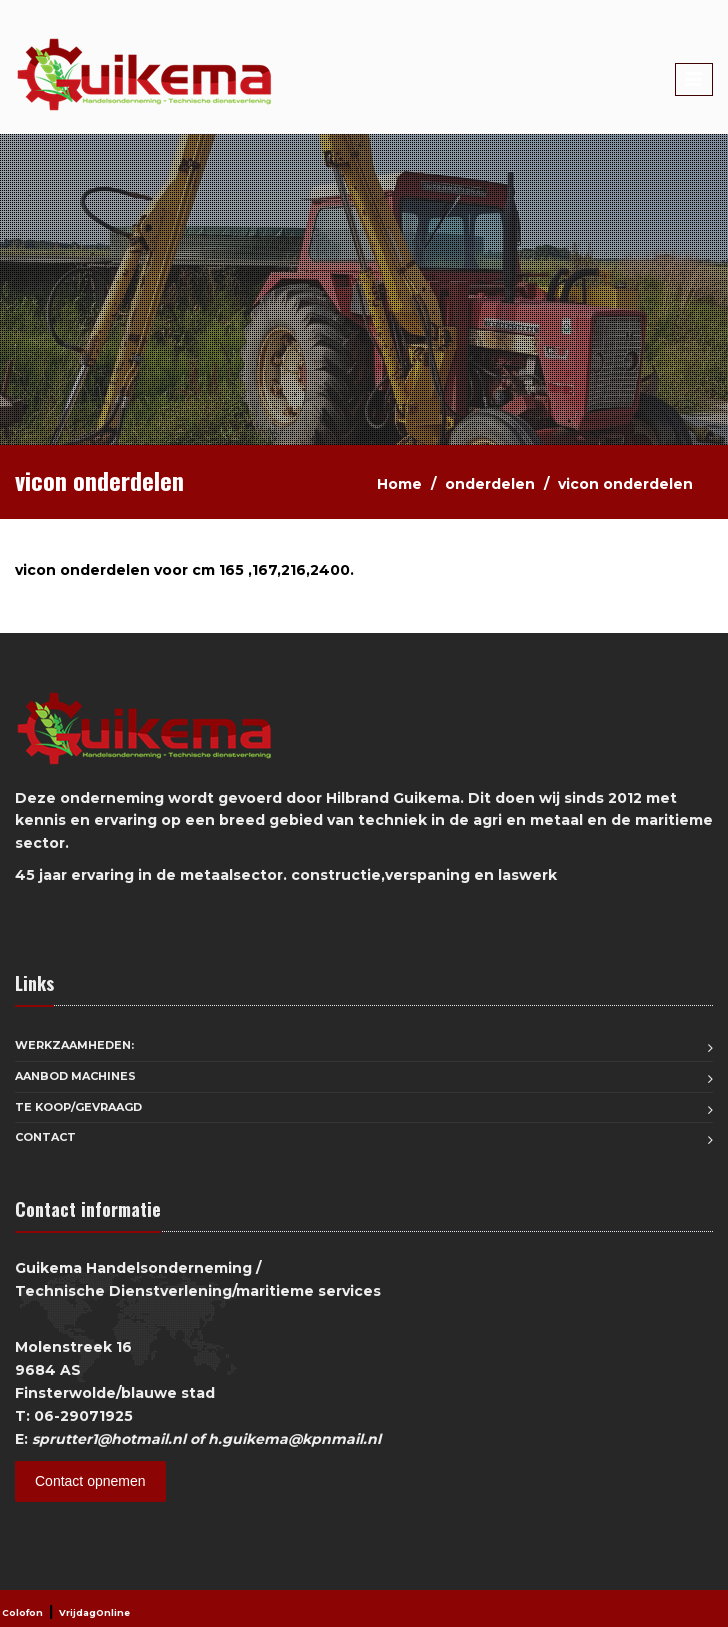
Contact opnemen (90, 1481)
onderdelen (490, 484)
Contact (45, 1137)
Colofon (22, 1612)
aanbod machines (75, 1076)
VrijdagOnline (94, 1612)
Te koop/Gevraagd (78, 1107)
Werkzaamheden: (74, 1045)
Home (399, 484)
